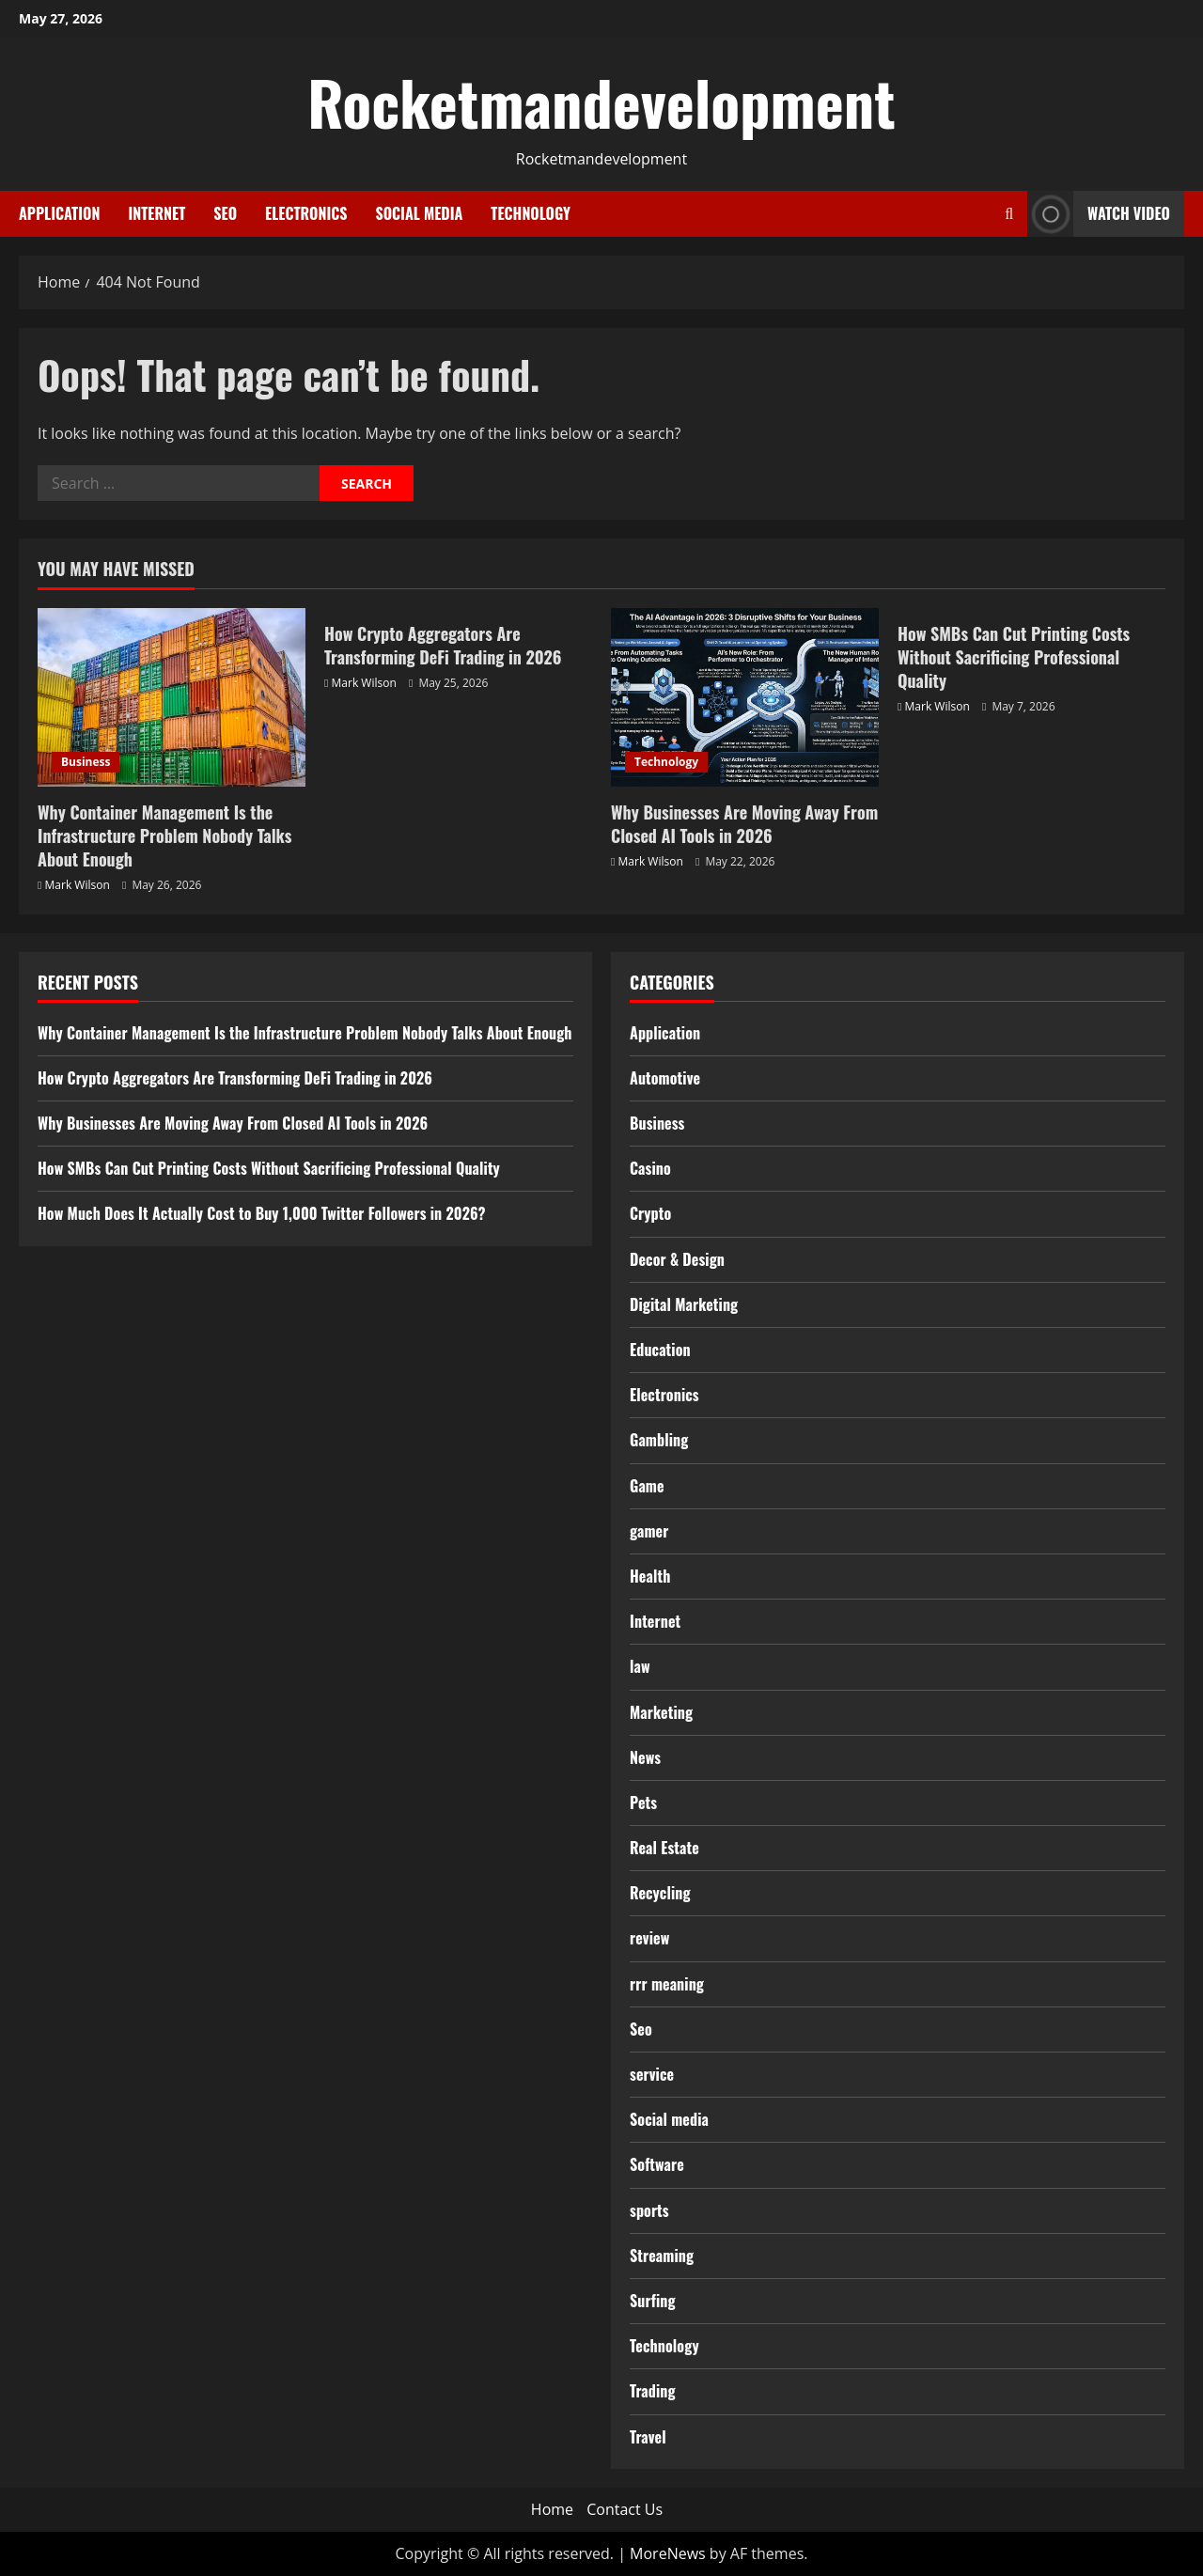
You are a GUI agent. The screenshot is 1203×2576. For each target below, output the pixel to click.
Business (85, 762)
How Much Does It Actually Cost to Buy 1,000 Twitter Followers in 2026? (262, 1213)
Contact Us (624, 2509)
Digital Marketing (684, 1304)
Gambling (659, 1440)
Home (552, 2509)
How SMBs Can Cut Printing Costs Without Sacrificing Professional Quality (1014, 657)
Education (660, 1349)
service (652, 2074)
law (640, 1666)
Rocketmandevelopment (601, 101)
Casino (650, 1168)
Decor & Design (677, 1259)
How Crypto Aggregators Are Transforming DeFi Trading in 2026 (443, 645)
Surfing (653, 2300)
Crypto (650, 1213)
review (649, 1938)
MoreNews (668, 2553)
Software (657, 2164)
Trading (653, 2391)
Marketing (661, 1712)
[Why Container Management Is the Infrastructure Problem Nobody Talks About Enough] (171, 697)
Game (647, 1486)
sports (649, 2210)
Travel (648, 2437)
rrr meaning (667, 1984)
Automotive (665, 1078)
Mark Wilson (77, 885)
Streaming (662, 2255)
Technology (530, 213)
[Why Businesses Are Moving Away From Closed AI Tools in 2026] (745, 697)
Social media (418, 213)
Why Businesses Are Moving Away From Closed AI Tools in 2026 (744, 824)
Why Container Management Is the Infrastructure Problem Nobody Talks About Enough (164, 835)
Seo (225, 213)
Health (650, 1576)
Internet (156, 213)
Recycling (660, 1892)
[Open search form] (1009, 213)
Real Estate (664, 1847)
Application (59, 213)
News (645, 1757)
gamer (649, 1531)
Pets (643, 1802)
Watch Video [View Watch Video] (1098, 214)
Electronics (306, 213)
